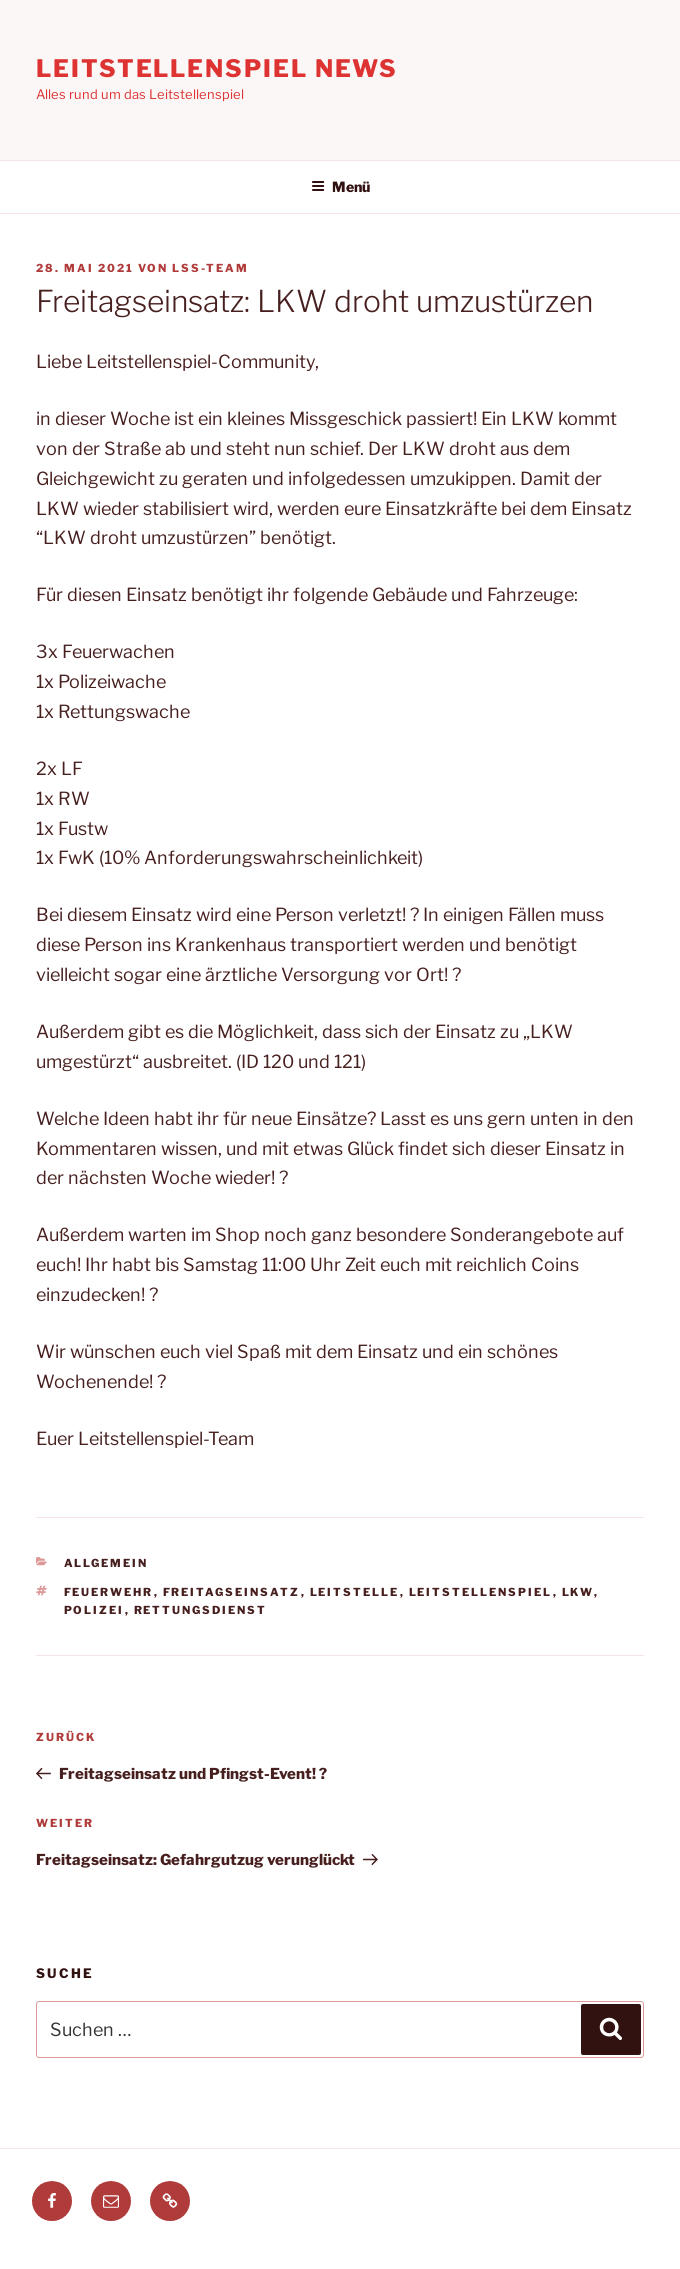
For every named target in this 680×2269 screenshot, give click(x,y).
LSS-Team (210, 268)
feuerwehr (109, 1592)
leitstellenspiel (481, 1592)
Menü (340, 186)
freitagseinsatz (232, 1592)
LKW (578, 1592)
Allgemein (106, 1563)
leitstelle (355, 1592)
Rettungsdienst (201, 1610)
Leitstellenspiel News (217, 68)
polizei (94, 1610)
